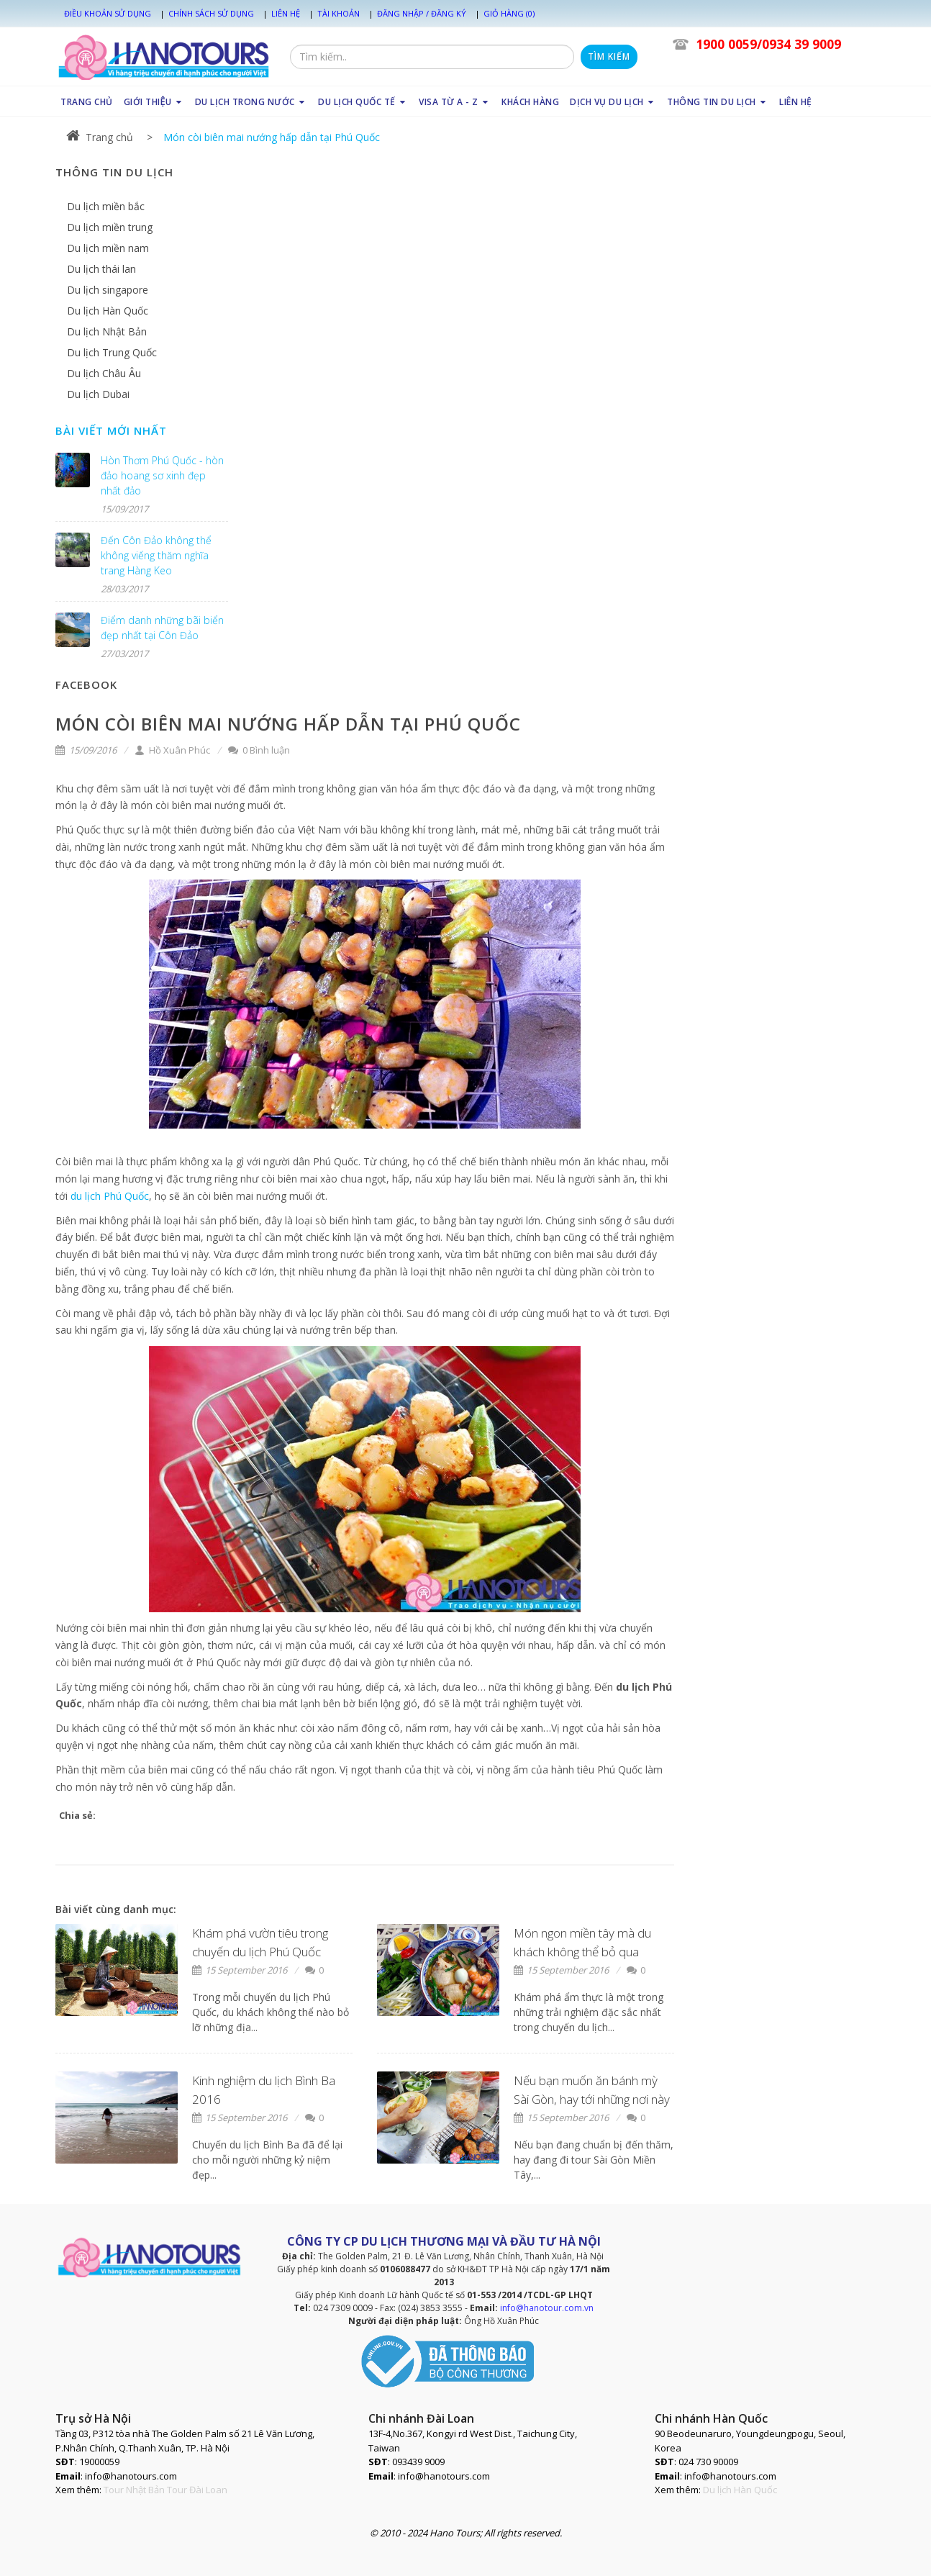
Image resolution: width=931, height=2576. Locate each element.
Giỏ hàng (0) (509, 13)
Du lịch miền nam (108, 248)
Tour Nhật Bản (134, 2489)
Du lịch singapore (107, 290)
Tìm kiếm (609, 56)
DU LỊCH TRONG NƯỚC (251, 102)
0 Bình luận (259, 750)
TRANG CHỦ (86, 102)
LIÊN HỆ (795, 102)
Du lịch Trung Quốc (112, 352)
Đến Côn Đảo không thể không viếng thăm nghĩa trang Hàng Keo (156, 555)
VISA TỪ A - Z (455, 102)
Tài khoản (338, 13)
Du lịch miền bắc (106, 206)
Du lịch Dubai (98, 394)
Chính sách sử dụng (211, 13)
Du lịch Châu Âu (104, 373)
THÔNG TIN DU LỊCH (717, 102)
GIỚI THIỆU (154, 102)
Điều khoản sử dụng (107, 13)
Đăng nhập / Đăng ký (421, 13)
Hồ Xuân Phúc (172, 750)
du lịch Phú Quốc (110, 1196)
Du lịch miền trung (110, 227)
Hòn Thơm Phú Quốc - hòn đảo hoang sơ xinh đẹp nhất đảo (162, 475)
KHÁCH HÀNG (530, 102)
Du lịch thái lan (101, 269)
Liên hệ (285, 13)
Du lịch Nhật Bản (107, 331)
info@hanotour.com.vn (547, 2308)
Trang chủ (99, 137)
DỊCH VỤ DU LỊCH (613, 102)
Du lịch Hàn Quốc (107, 310)
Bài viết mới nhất (111, 430)
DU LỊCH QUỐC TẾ (363, 102)
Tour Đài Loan (197, 2489)
